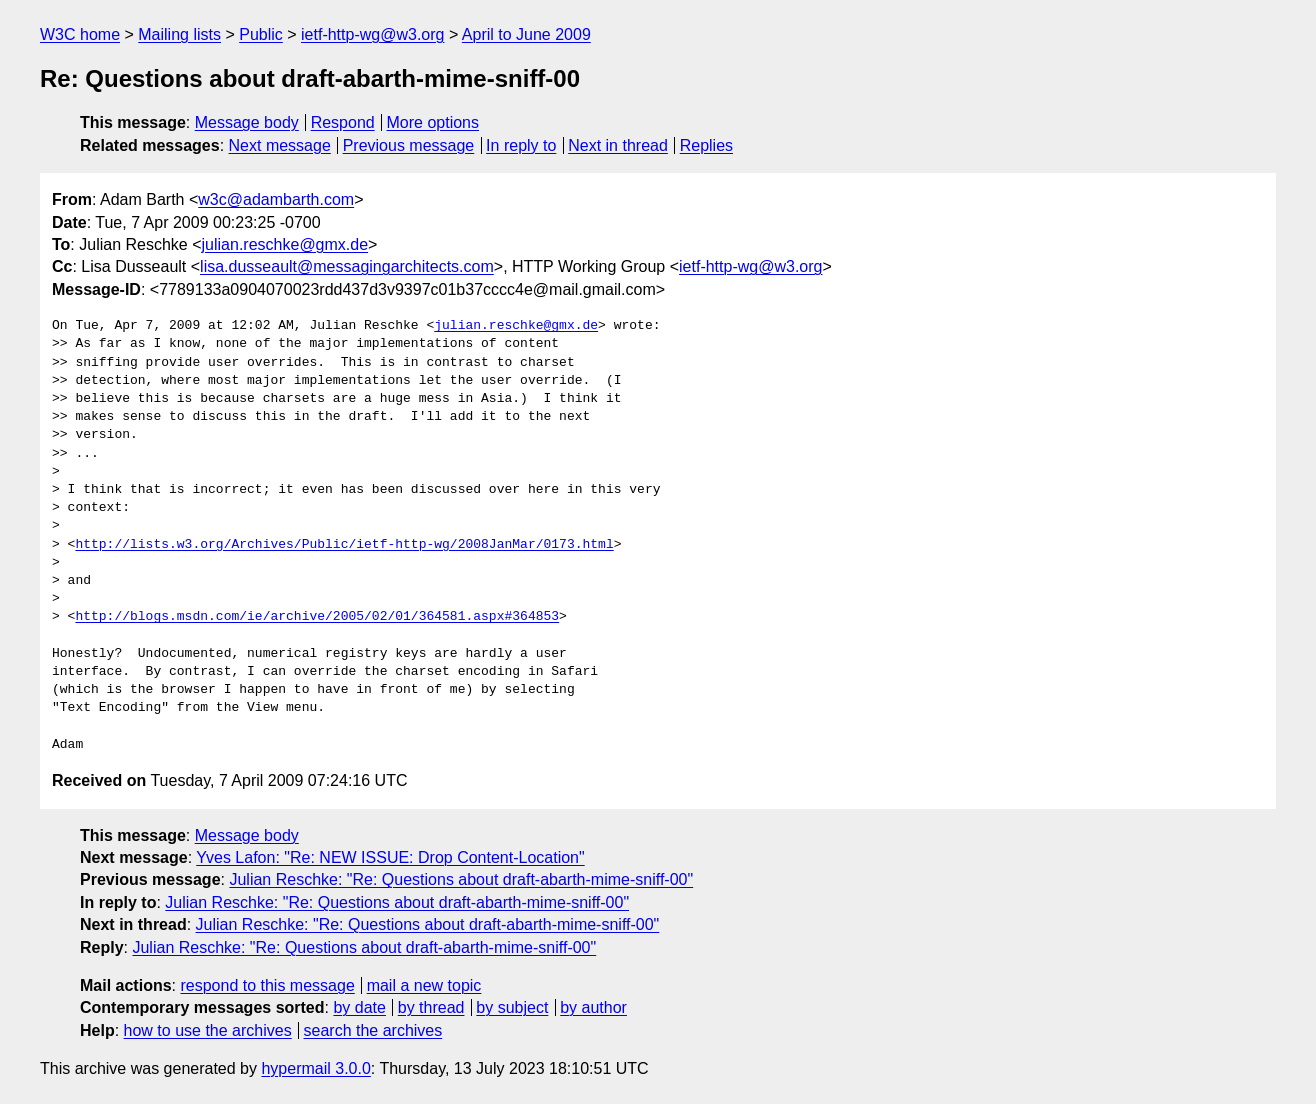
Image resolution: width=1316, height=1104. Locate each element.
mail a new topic (424, 985)
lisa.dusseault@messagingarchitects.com (347, 266)
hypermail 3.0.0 (315, 1068)
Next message (280, 145)
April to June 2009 (526, 34)
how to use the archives (208, 1030)
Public (261, 34)
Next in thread (618, 145)
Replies (706, 145)
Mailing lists (179, 34)
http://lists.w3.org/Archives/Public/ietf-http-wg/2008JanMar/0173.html (344, 545)
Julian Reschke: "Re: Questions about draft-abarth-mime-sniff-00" (461, 879)
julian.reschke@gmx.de (285, 244)
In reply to (521, 145)
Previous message (409, 145)
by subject (512, 1007)
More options (433, 122)
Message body (247, 122)
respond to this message (267, 985)
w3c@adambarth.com (276, 199)
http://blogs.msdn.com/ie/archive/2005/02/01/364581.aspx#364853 (317, 617)
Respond (343, 122)
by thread (431, 1007)
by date (359, 1007)
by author (593, 1007)
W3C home (80, 34)
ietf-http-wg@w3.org (372, 34)
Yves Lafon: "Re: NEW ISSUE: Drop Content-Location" (390, 857)
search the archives (373, 1030)
